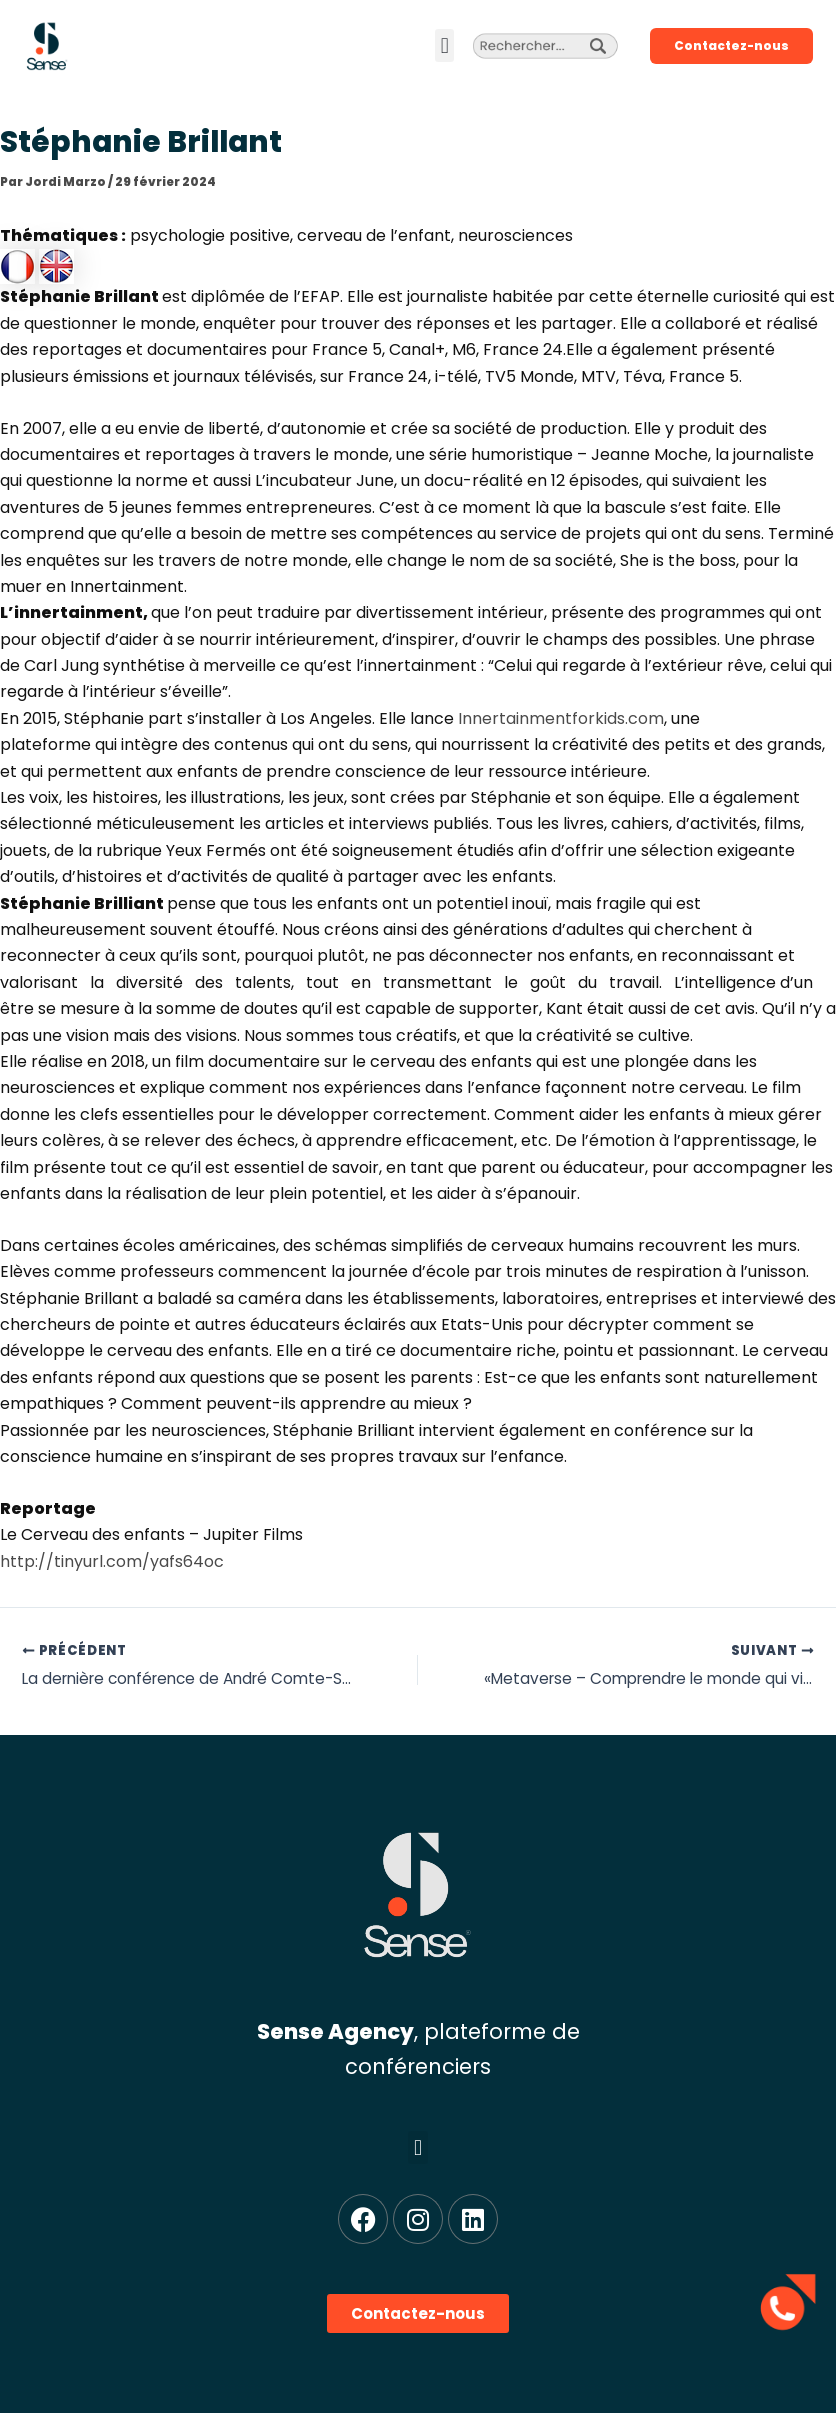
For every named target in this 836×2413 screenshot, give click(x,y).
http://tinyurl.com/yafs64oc (112, 1561)
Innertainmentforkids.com (561, 718)
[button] (444, 45)
